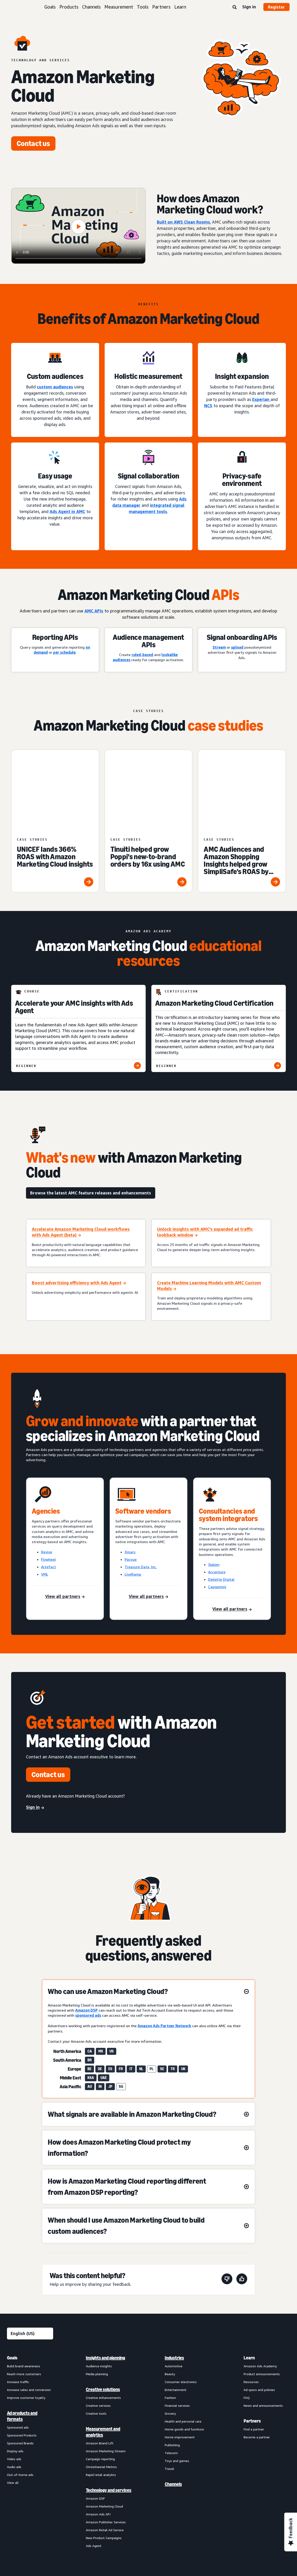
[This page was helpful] (241, 2214)
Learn (180, 7)
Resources (251, 2317)
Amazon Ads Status (172, 2512)
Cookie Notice (139, 2512)
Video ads (14, 2394)
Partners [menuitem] (252, 2355)
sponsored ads (88, 1950)
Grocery (170, 2348)
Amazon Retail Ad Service (105, 2465)
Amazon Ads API (98, 2449)
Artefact (48, 1501)
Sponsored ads (18, 2362)
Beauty (170, 2309)
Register (276, 7)
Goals (50, 7)
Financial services (177, 2340)
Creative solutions (103, 2324)
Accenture (217, 1506)
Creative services (98, 2340)
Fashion (170, 2332)
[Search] (234, 7)
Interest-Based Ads (106, 2512)
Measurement (118, 7)
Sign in (249, 6)
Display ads (15, 2386)
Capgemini (217, 1521)
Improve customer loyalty (26, 2332)
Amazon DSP (86, 1945)
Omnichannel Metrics (101, 2402)
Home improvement (180, 2372)
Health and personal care (183, 2356)
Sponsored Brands (20, 2378)
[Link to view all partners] (65, 1531)
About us (13, 2512)
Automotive (173, 2301)
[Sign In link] (35, 1742)
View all (13, 2417)
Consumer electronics (181, 2317)
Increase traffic (18, 2317)
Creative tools (96, 2348)
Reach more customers (24, 2309)
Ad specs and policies (259, 2324)
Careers (200, 2512)
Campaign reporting (100, 2394)
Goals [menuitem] (12, 2292)
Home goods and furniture (184, 2364)
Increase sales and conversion (29, 2324)
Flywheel (48, 1494)
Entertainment (175, 2324)
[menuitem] (30, 2386)
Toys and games (177, 2395)
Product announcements (262, 2309)
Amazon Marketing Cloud (104, 2441)
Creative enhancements (103, 2332)
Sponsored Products (22, 2370)
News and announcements (263, 2340)
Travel (169, 2403)
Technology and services (108, 2425)
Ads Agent (93, 2480)
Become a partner (257, 2372)
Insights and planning (105, 2292)
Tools (142, 7)
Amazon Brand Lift (99, 2378)
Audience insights (99, 2301)
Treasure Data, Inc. (141, 1501)
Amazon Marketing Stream (106, 2386)
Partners (161, 7)
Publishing (172, 2380)
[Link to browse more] (90, 1128)
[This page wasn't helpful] (226, 2214)
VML (44, 1509)
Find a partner (254, 2364)
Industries (174, 2292)
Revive (46, 1486)
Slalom (214, 1499)
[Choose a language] (30, 2268)
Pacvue (131, 1494)
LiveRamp (133, 1509)
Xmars (130, 1486)
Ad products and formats (22, 2351)
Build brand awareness (23, 2301)
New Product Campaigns (104, 2473)
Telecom (171, 2388)
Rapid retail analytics (101, 2409)
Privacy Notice (73, 2512)
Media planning (97, 2309)
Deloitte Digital (221, 1514)
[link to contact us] (48, 1709)
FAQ (247, 2332)
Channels (91, 7)
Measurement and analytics (103, 2366)
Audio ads (14, 2402)
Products (68, 7)
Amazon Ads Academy (260, 2301)
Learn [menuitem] (249, 2292)
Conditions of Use (42, 2512)
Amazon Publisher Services (106, 2457)
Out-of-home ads (20, 2409)
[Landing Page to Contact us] (33, 143)
